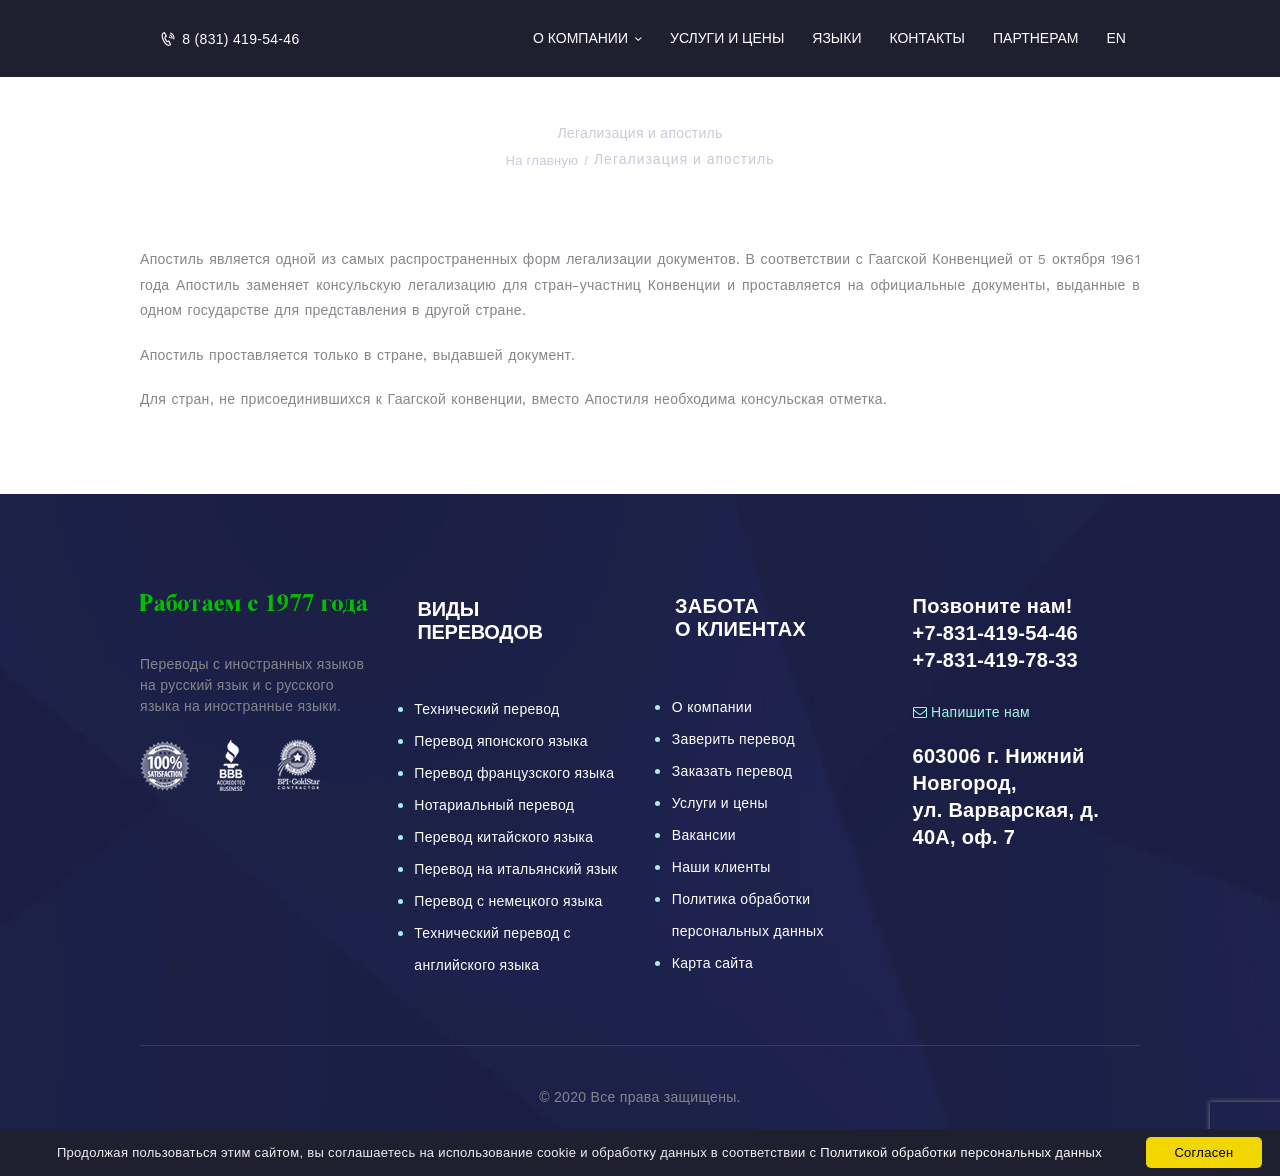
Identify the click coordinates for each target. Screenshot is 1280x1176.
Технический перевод (486, 709)
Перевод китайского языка (503, 837)
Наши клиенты (721, 867)
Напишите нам (972, 712)
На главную (541, 160)
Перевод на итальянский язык (515, 869)
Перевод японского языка (501, 741)
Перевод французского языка (514, 773)
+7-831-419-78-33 (995, 660)
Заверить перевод (733, 739)
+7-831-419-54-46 (995, 633)
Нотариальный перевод (494, 805)
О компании (712, 707)
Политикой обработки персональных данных (961, 1152)
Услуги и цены (720, 803)
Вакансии (704, 835)
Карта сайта (712, 963)
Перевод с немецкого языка (508, 901)
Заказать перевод (732, 771)
